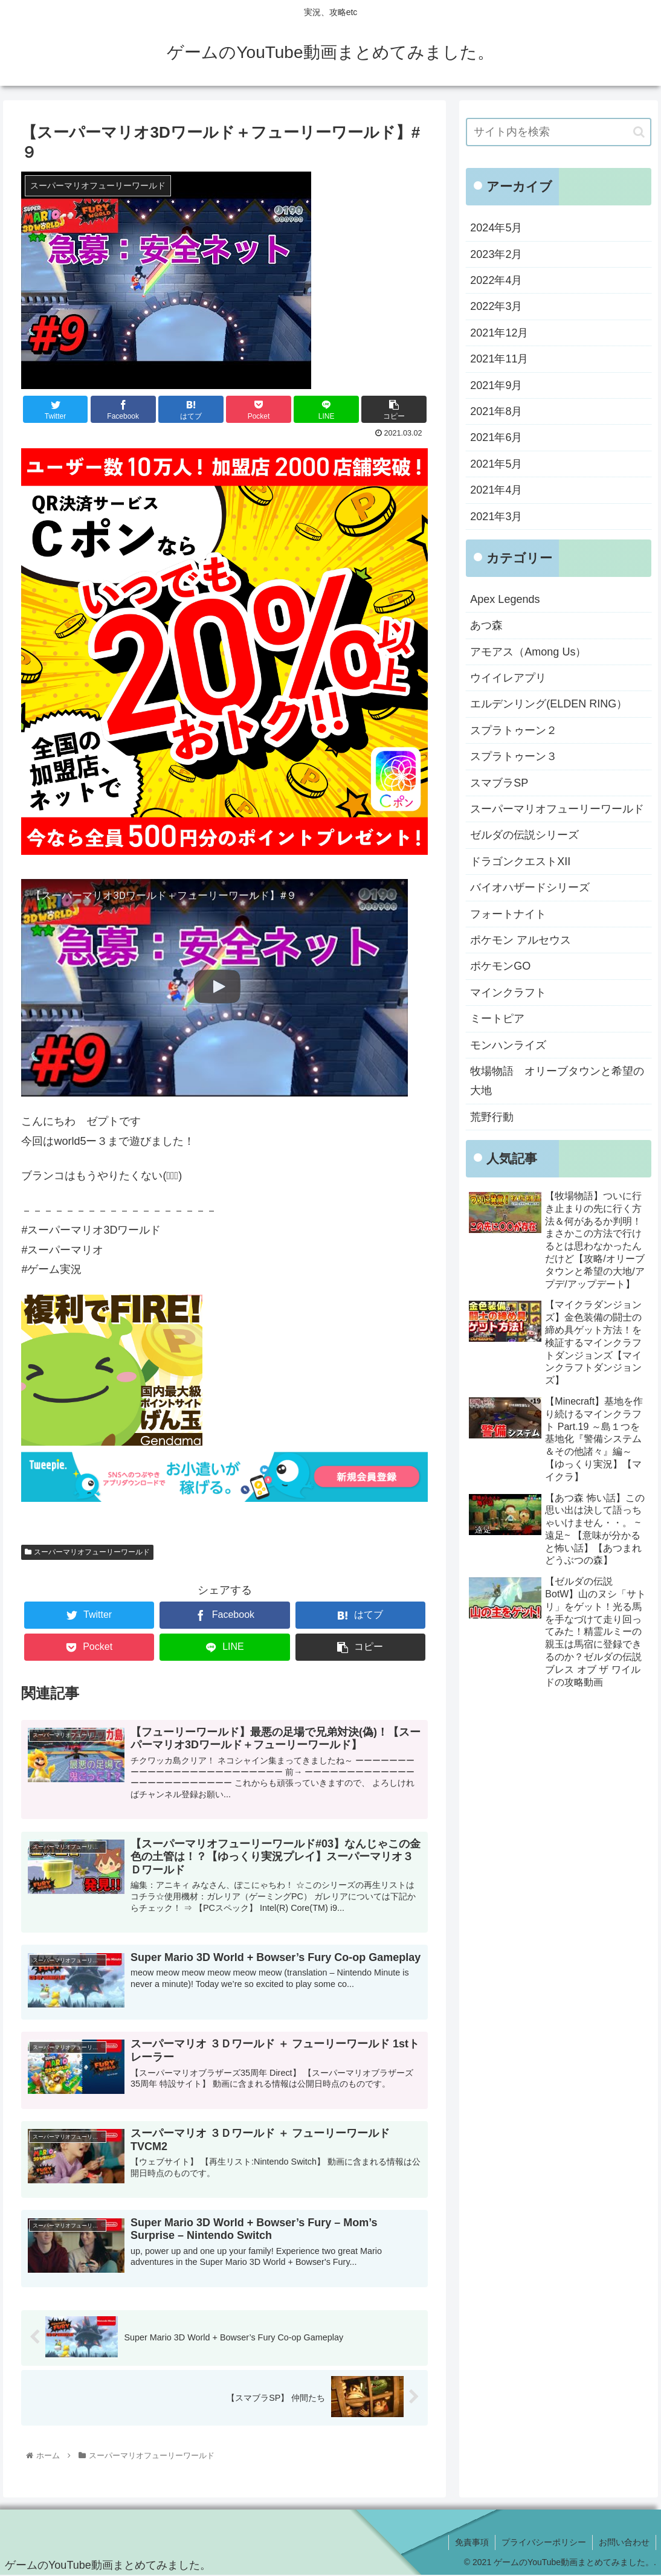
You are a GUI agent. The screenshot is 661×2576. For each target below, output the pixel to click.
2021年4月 (496, 490)
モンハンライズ (508, 1045)
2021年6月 (496, 437)
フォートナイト (508, 914)
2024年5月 (496, 228)
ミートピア (497, 1019)
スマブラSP (499, 783)
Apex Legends (505, 599)
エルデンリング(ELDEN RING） (548, 704)
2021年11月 (499, 359)
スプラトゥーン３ (513, 756)
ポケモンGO (500, 966)
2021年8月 (496, 411)
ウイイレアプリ (508, 678)
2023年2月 (496, 254)
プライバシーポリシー (543, 2542)
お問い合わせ (624, 2542)
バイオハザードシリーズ (530, 887)
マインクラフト (508, 993)
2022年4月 (496, 280)
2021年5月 (496, 464)
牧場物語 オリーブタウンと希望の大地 (557, 1080)
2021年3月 (496, 516)
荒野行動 (492, 1117)
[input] (558, 132)
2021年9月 (496, 385)
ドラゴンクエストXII (520, 861)
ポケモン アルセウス (520, 940)
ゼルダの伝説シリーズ (524, 835)
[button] (639, 132)
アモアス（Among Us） (528, 652)
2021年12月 (499, 333)
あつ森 (486, 625)
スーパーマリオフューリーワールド (87, 1552)
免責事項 (472, 2542)
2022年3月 (496, 306)
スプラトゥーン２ (513, 730)
